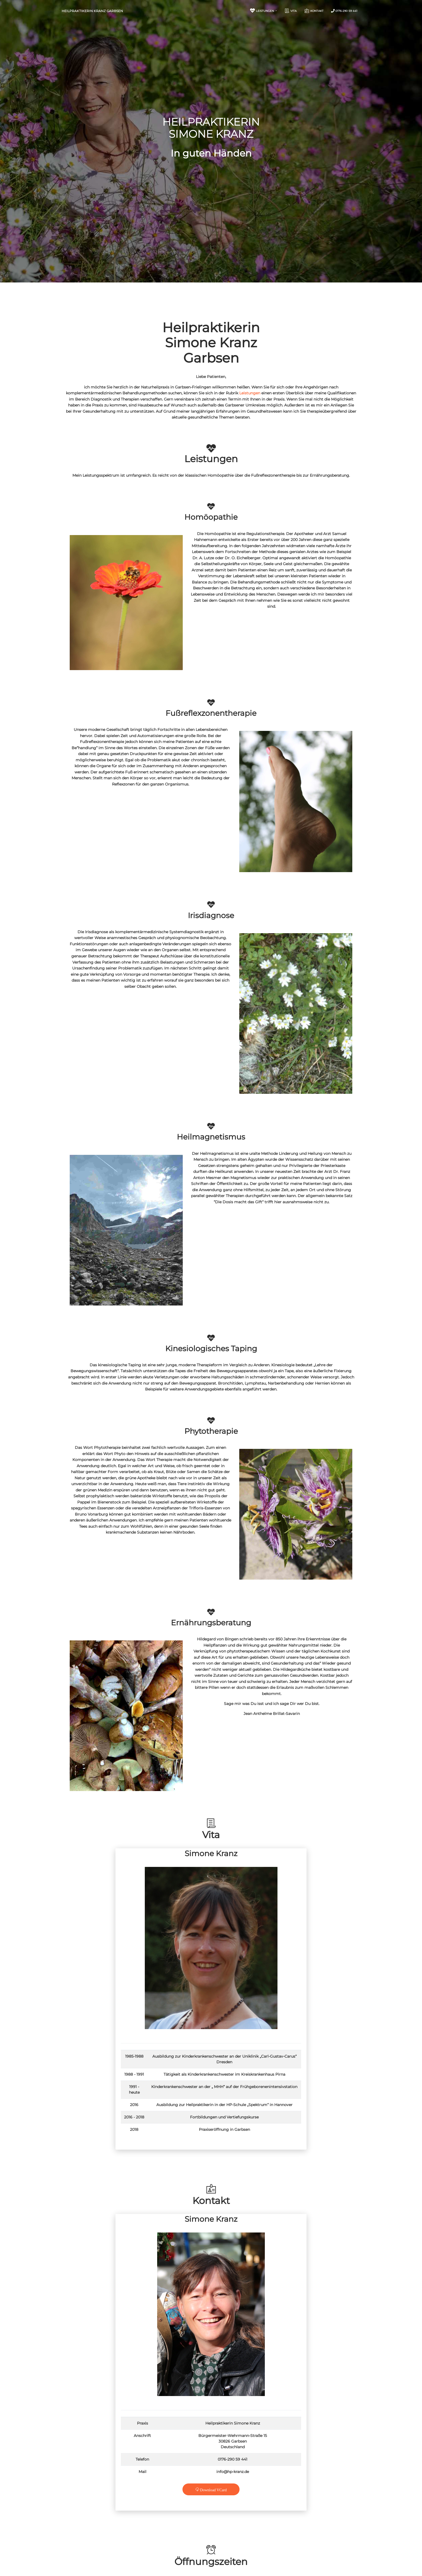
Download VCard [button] (213, 2489)
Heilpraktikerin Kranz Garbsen (92, 11)
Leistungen (249, 393)
